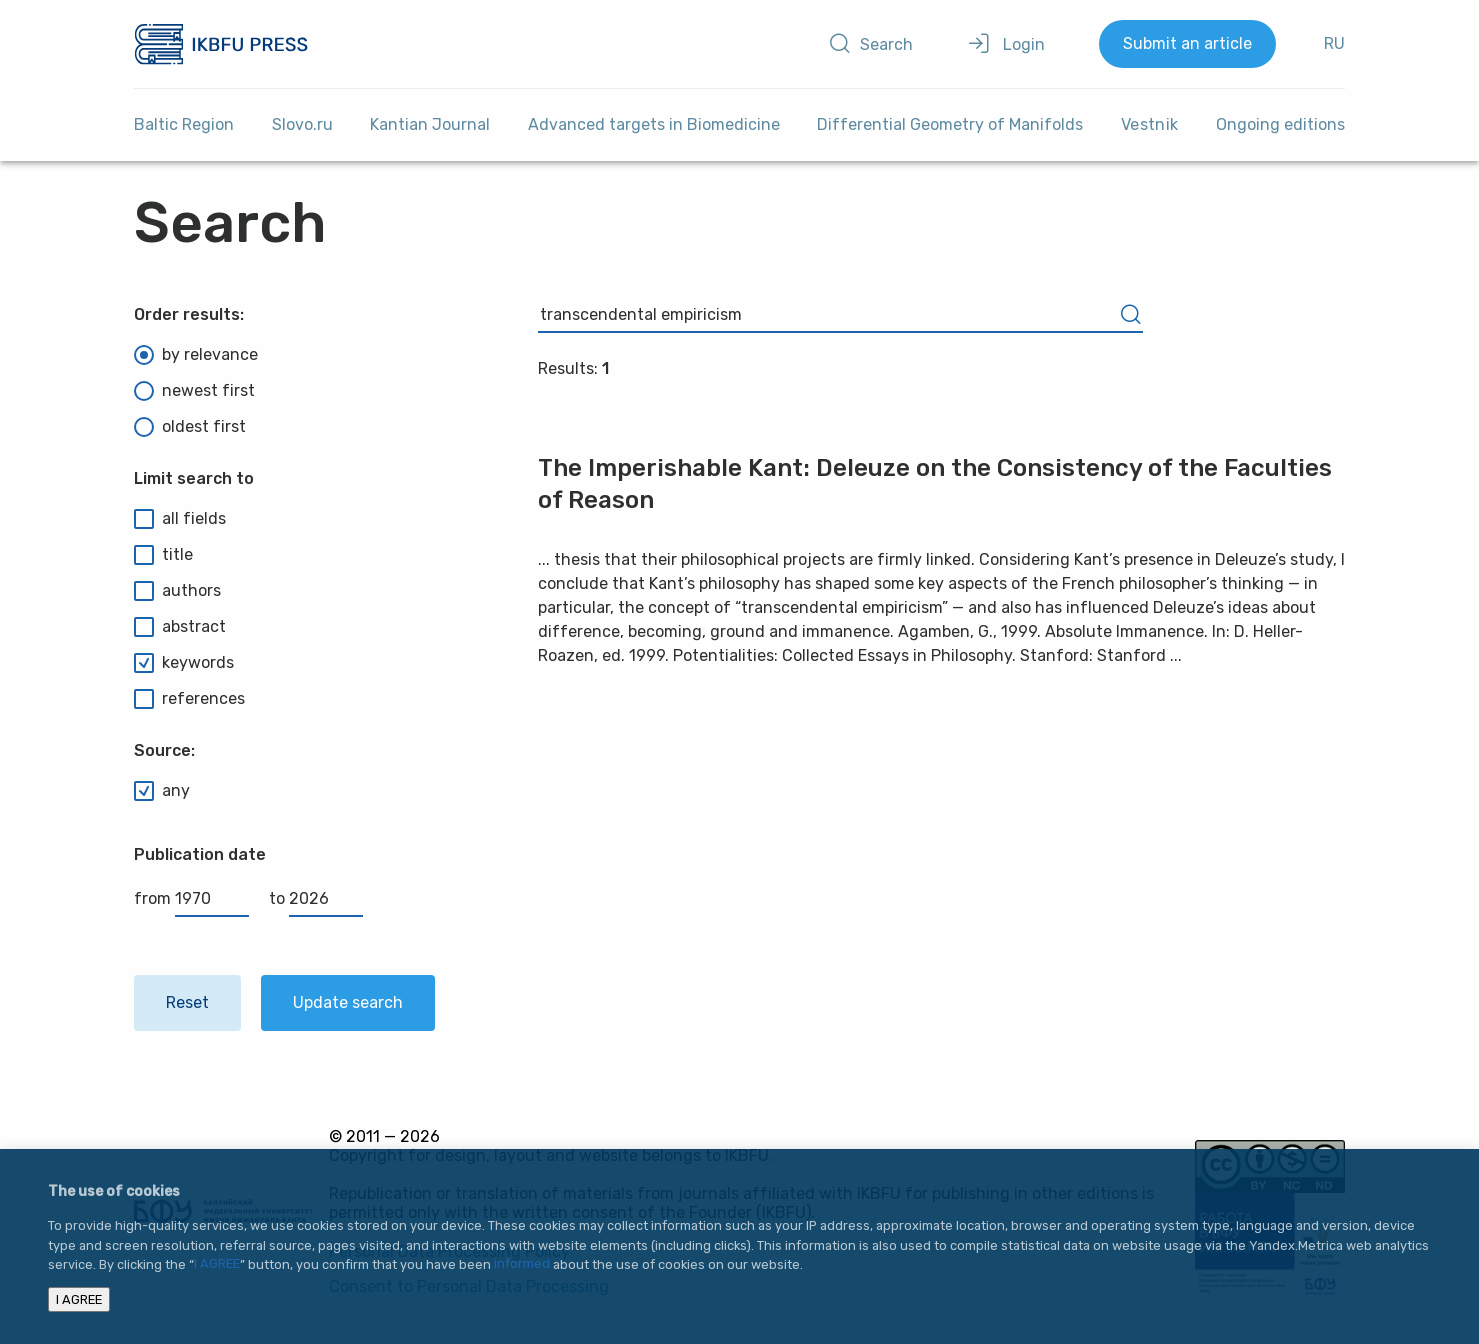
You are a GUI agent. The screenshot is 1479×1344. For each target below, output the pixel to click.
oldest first (190, 427)
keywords (184, 663)
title (163, 555)
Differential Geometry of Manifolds (950, 124)
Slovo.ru (302, 124)
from (191, 898)
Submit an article (1187, 43)
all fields (180, 519)
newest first (194, 391)
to (316, 898)
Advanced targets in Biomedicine (654, 124)
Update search (348, 1002)
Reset (187, 1002)
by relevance (196, 355)
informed (522, 1264)
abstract (180, 627)
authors (177, 591)
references (189, 699)
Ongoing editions (1280, 124)
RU (1334, 43)
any (162, 791)
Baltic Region (184, 124)
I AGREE (217, 1264)
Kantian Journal (430, 124)
